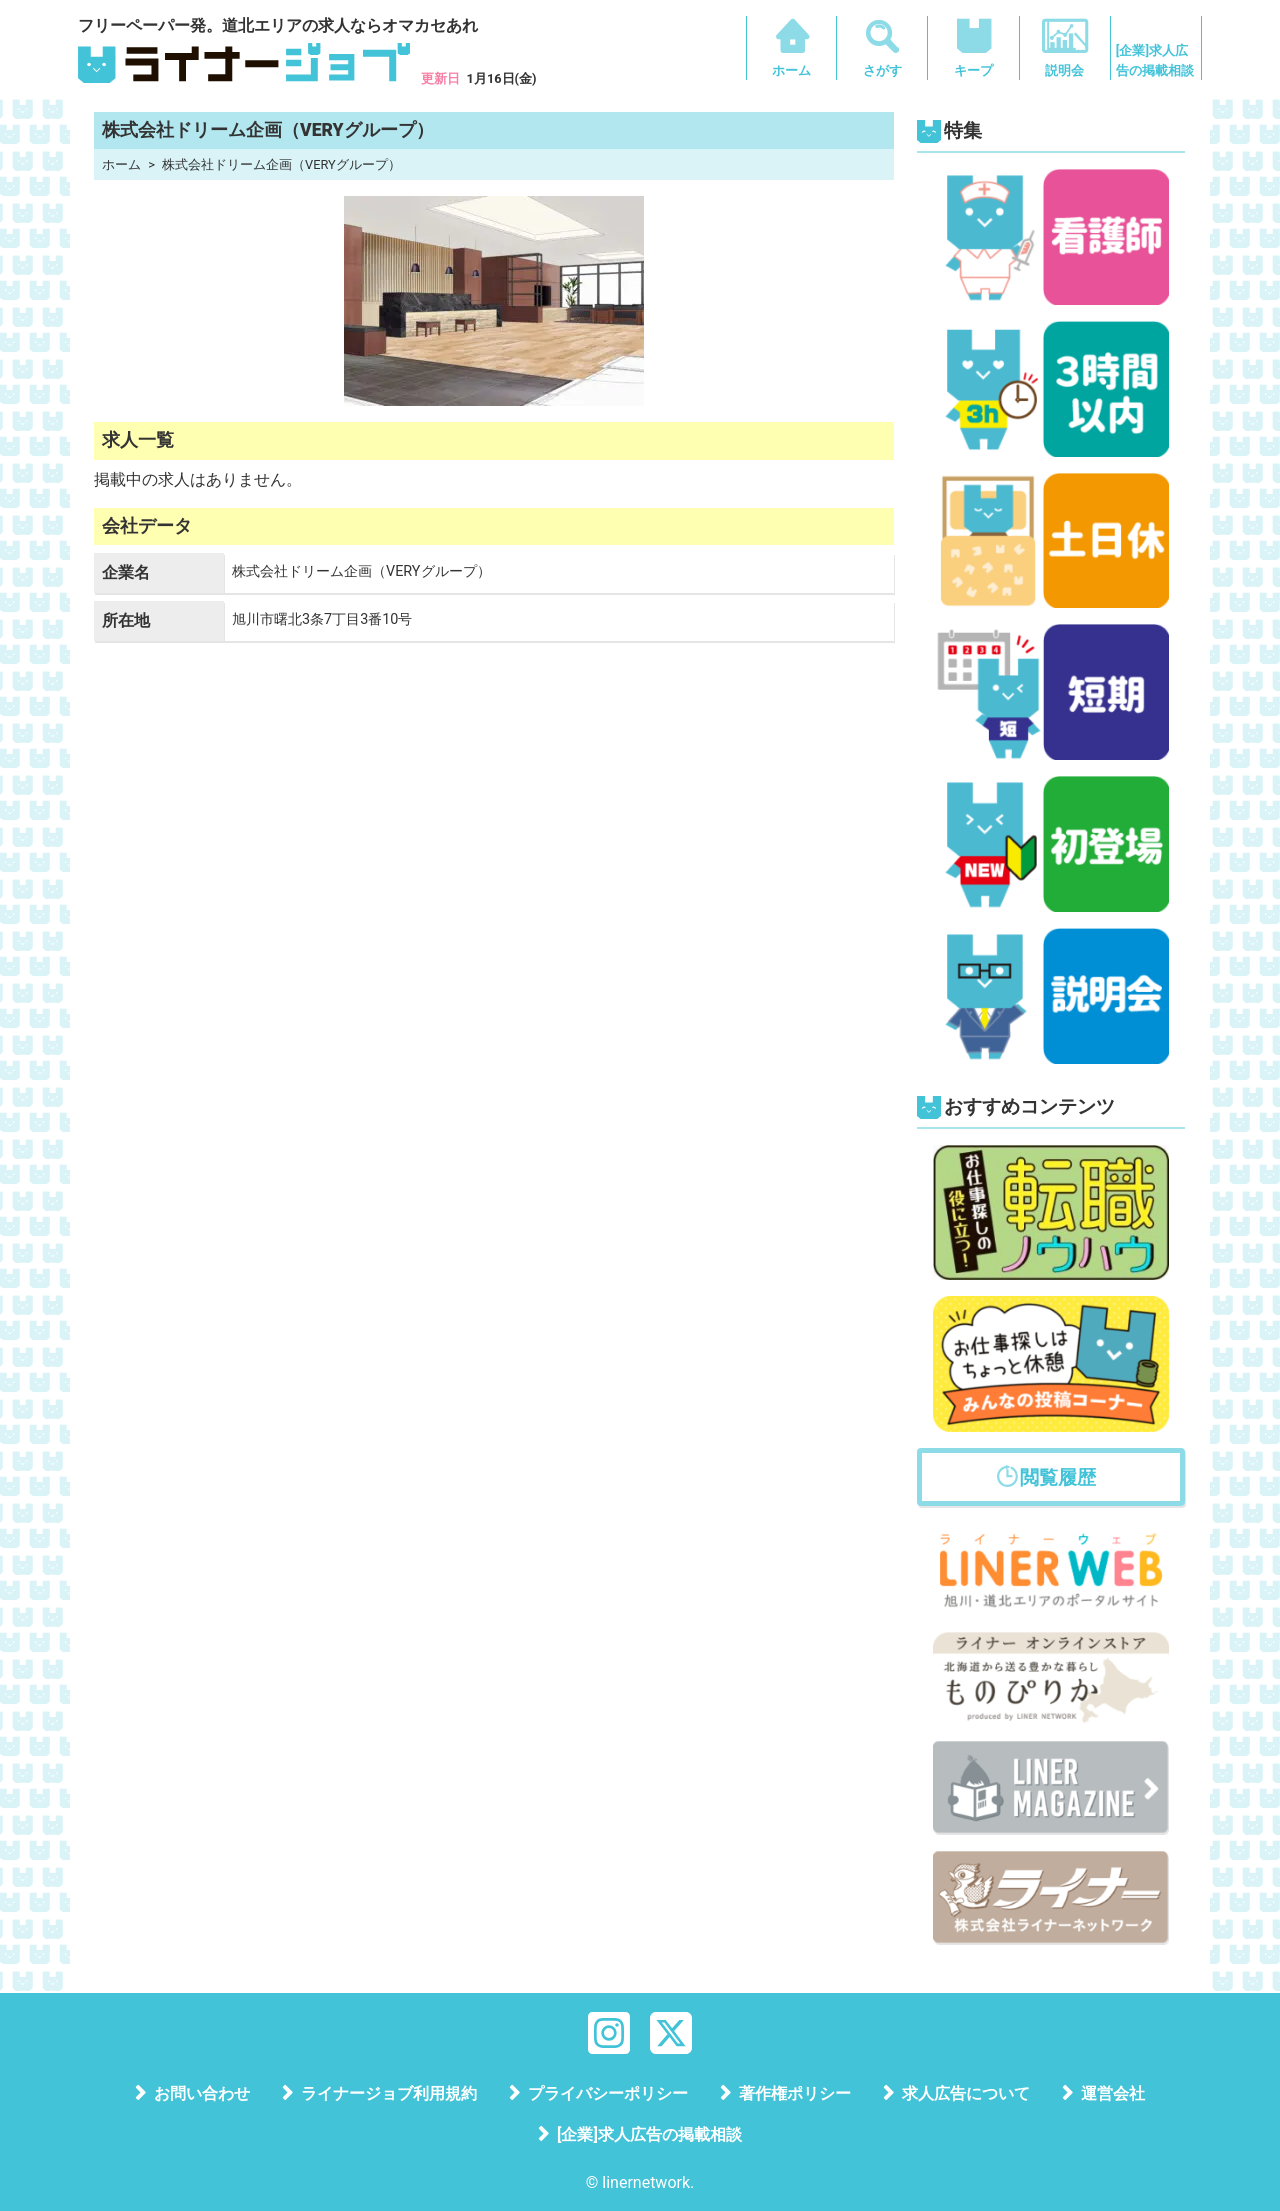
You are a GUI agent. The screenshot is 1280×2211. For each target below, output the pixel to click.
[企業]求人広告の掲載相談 (1155, 60)
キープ (973, 70)
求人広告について (966, 2093)
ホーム (791, 70)
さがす (882, 70)
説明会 (1064, 70)
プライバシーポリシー (608, 2093)
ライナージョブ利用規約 (389, 2093)
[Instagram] (609, 2031)
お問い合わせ (202, 2093)
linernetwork (646, 2182)
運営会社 (1113, 2093)
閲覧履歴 (1058, 1477)
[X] (671, 2031)
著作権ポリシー (795, 2093)
